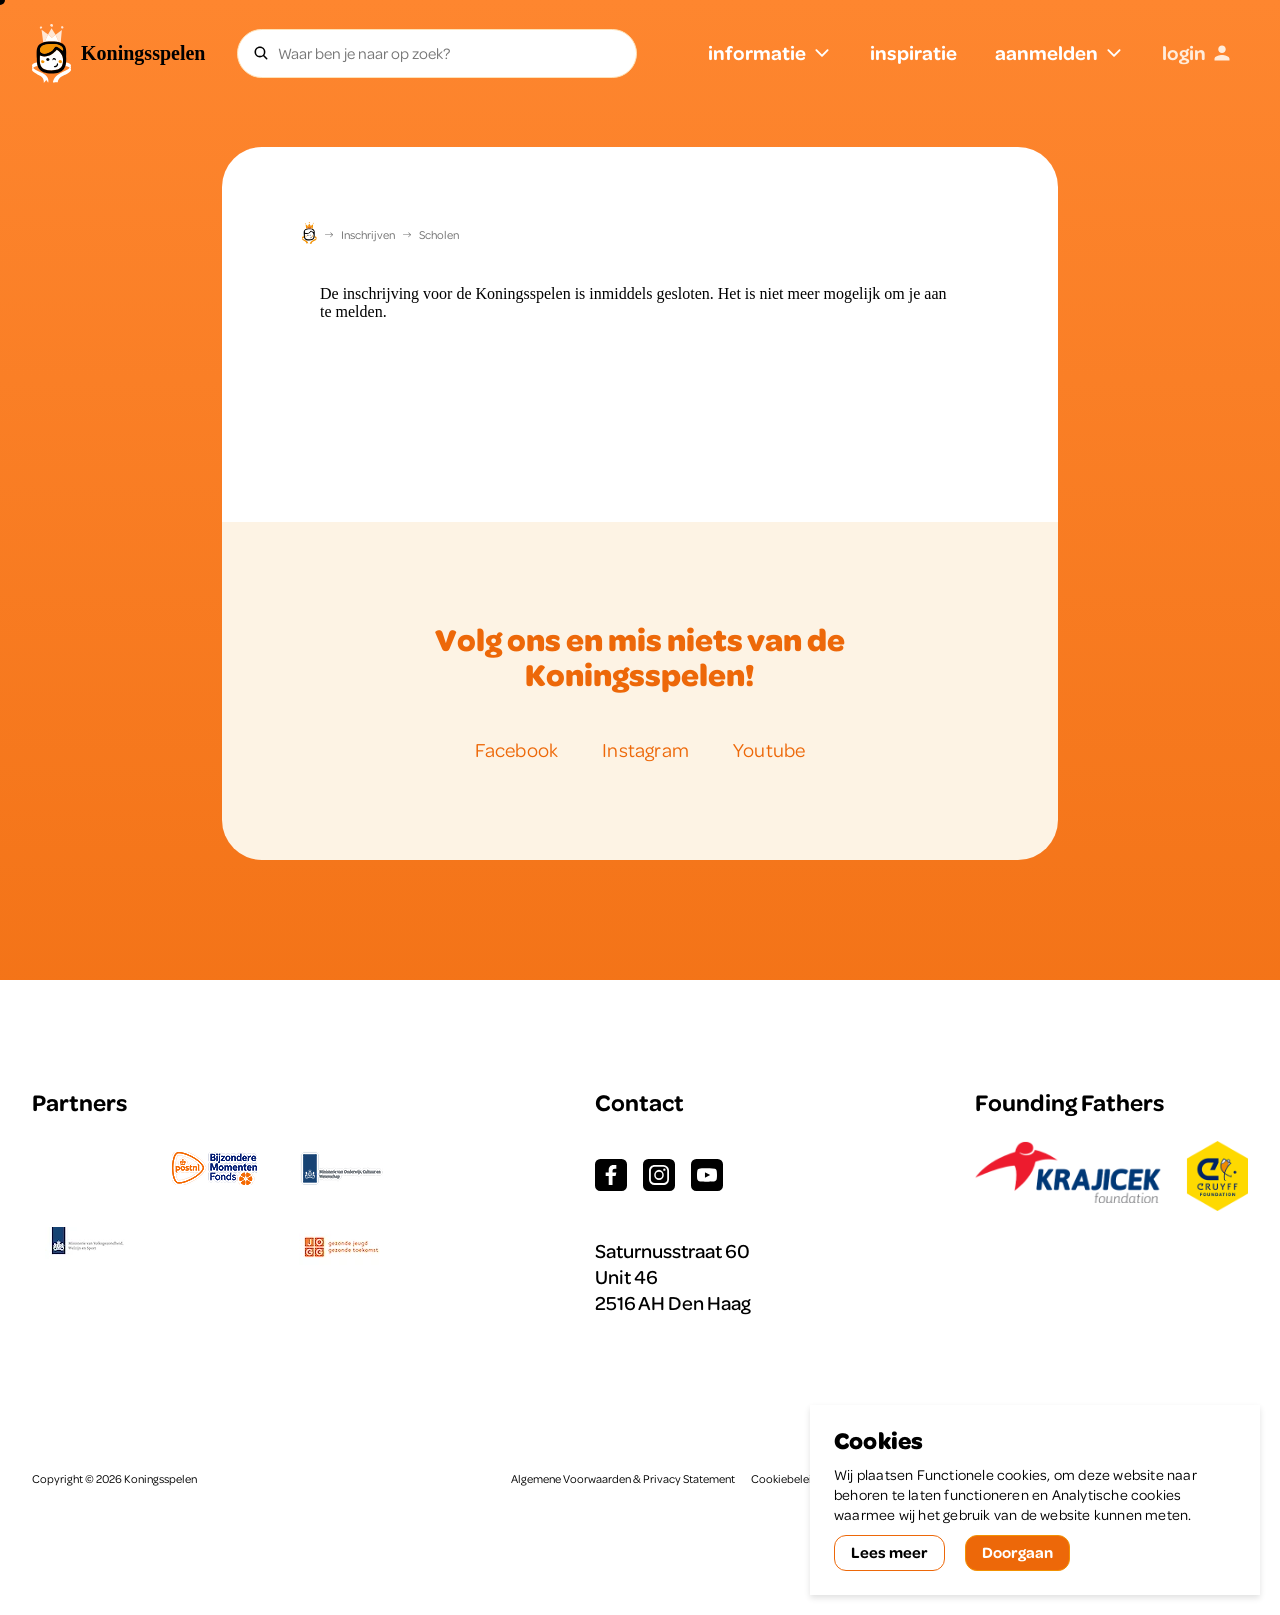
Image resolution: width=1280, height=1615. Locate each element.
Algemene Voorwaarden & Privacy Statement (623, 1479)
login (1197, 52)
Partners (79, 1102)
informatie (770, 52)
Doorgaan (1017, 1552)
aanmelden (1059, 52)
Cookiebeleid (785, 1479)
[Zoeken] (261, 53)
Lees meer (889, 1552)
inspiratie (913, 52)
